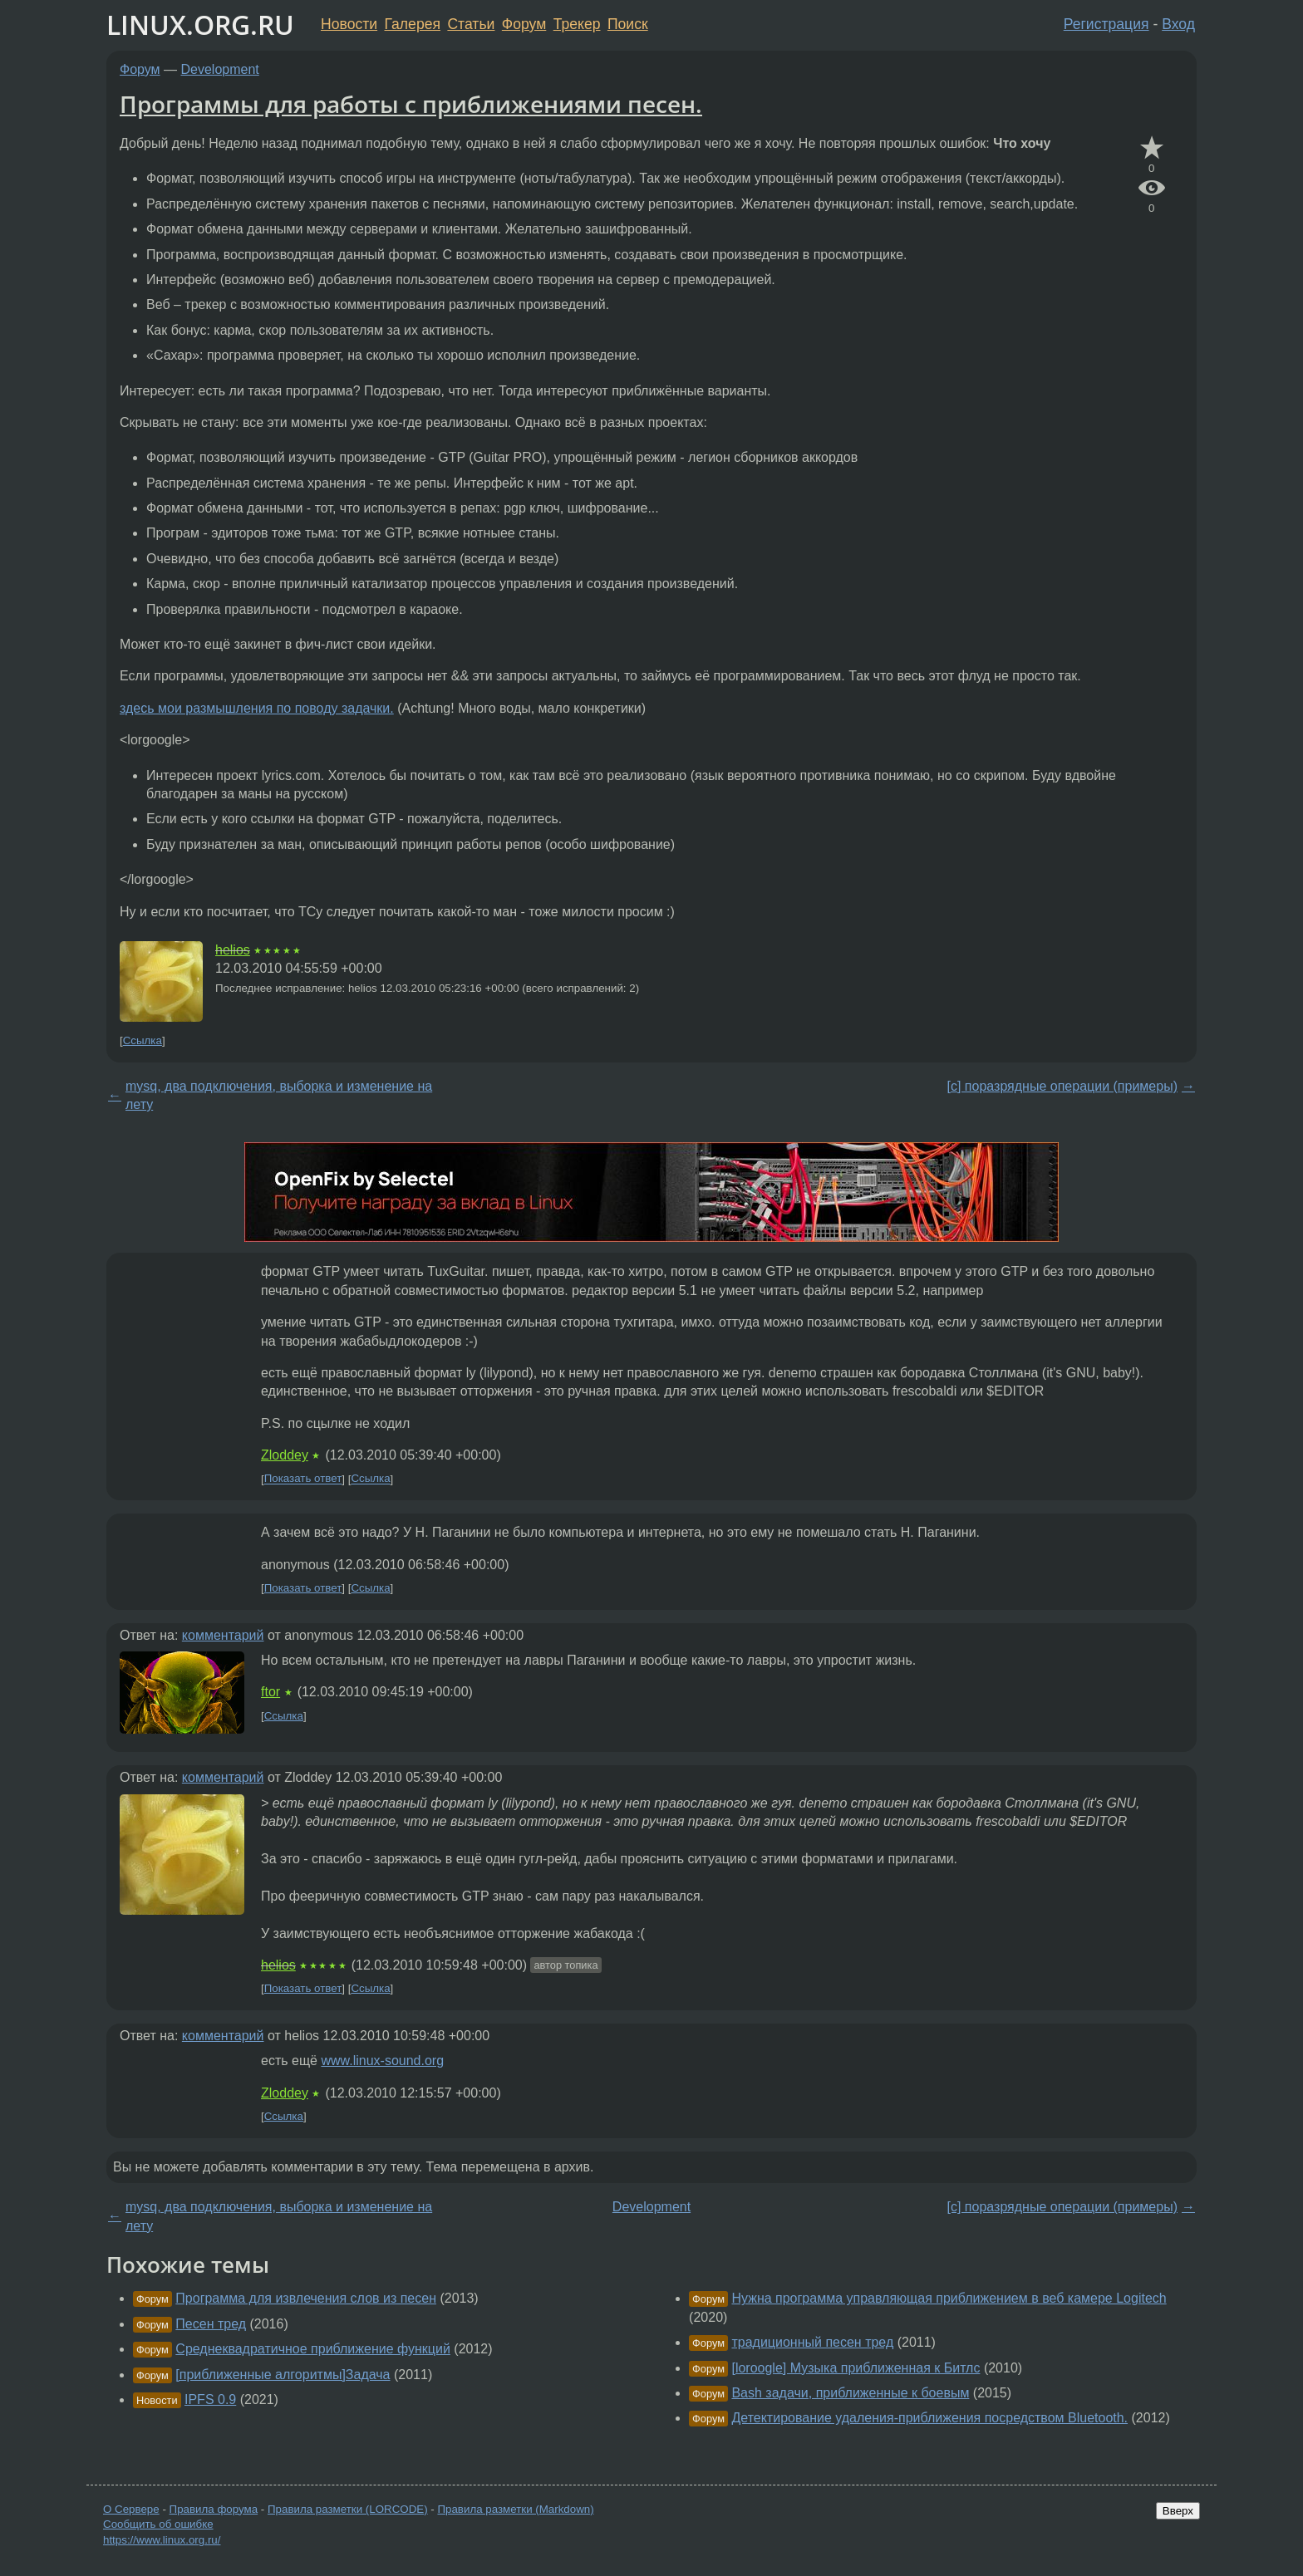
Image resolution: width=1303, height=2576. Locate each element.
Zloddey (284, 1455)
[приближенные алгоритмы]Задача (282, 2374)
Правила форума (214, 2509)
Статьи (470, 24)
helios (232, 950)
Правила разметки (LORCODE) (348, 2509)
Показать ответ (303, 1479)
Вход (1178, 24)
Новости (349, 24)
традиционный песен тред (812, 2342)
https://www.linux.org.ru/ (161, 2540)
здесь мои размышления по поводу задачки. (257, 708)
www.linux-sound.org (382, 2060)
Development (220, 69)
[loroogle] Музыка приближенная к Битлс (855, 2368)
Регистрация (1106, 24)
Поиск (627, 24)
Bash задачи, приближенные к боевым (850, 2393)
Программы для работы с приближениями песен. (411, 104)
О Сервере (131, 2509)
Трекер (577, 24)
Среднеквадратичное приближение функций (312, 2349)
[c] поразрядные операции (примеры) (1062, 1086)
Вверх (1178, 2511)
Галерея (412, 24)
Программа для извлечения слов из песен (305, 2298)
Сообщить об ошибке (158, 2524)
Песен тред (210, 2324)
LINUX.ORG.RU (200, 24)
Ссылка (142, 1040)
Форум (524, 24)
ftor (270, 1692)
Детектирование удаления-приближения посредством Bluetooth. (929, 2418)
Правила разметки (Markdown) (515, 2509)
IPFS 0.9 (210, 2399)
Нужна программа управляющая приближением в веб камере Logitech (948, 2298)
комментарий (223, 1635)
